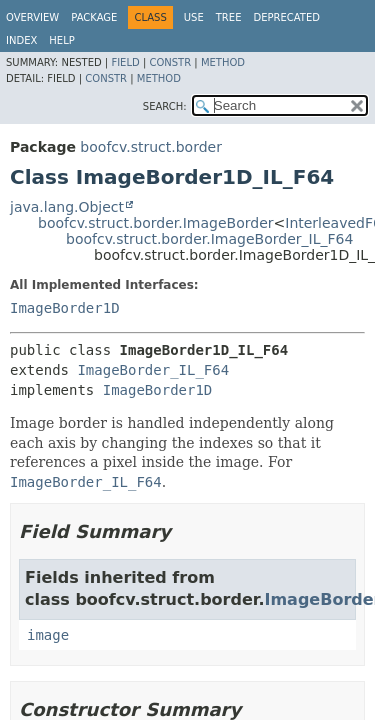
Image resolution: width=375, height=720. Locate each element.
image (48, 635)
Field (125, 62)
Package (94, 17)
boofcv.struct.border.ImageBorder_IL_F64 (209, 239)
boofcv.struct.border (151, 147)
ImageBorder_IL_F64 (153, 370)
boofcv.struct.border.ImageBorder (156, 223)
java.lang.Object (67, 207)
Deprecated (286, 17)
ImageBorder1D (65, 308)
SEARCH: (165, 106)
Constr (170, 62)
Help (61, 40)
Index (21, 40)
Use (194, 17)
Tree (229, 17)
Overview (32, 17)
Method (223, 62)
